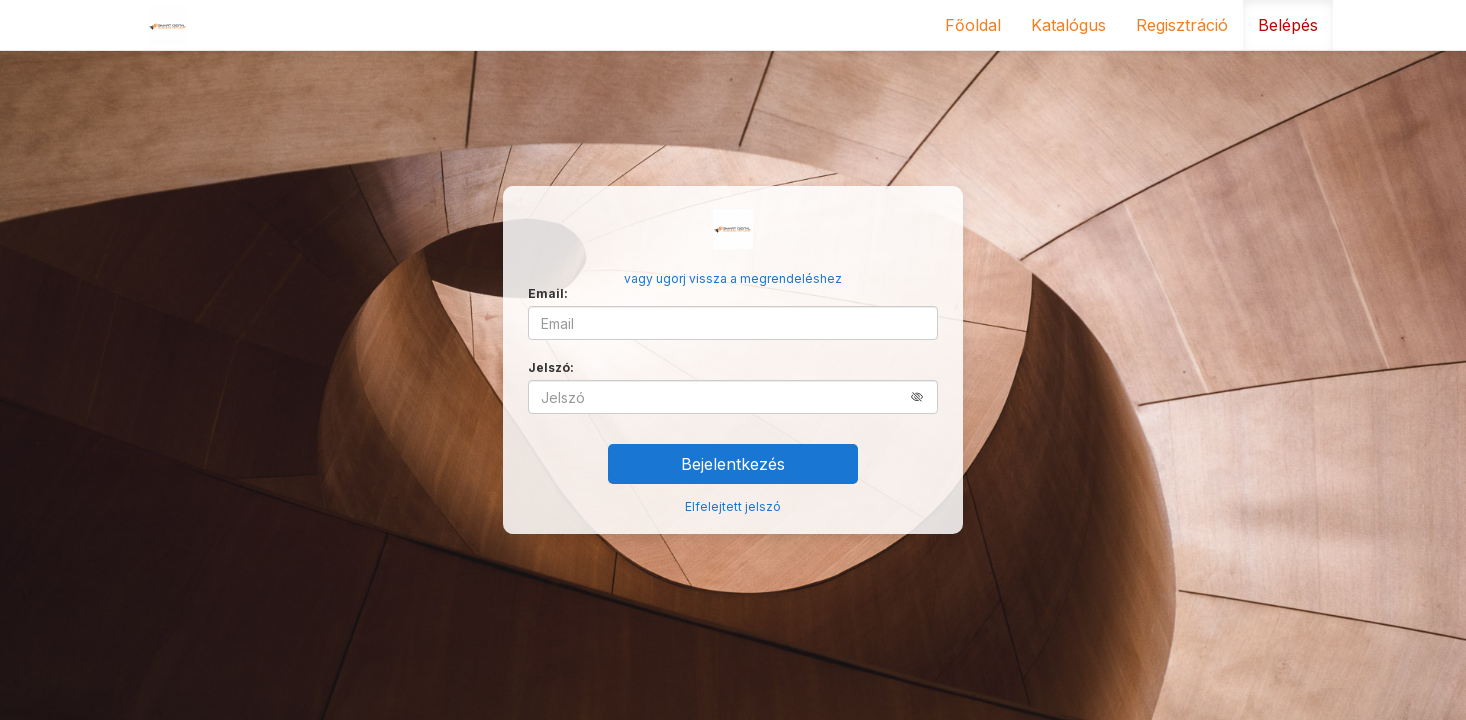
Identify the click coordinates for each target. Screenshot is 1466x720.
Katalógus (1068, 25)
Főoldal (973, 25)
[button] (924, 396)
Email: (548, 293)
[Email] (733, 323)
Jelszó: (551, 367)
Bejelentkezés (733, 464)
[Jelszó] (733, 397)
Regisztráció (1182, 25)
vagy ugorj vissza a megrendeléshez (733, 278)
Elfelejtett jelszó (733, 506)
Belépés (1288, 25)
